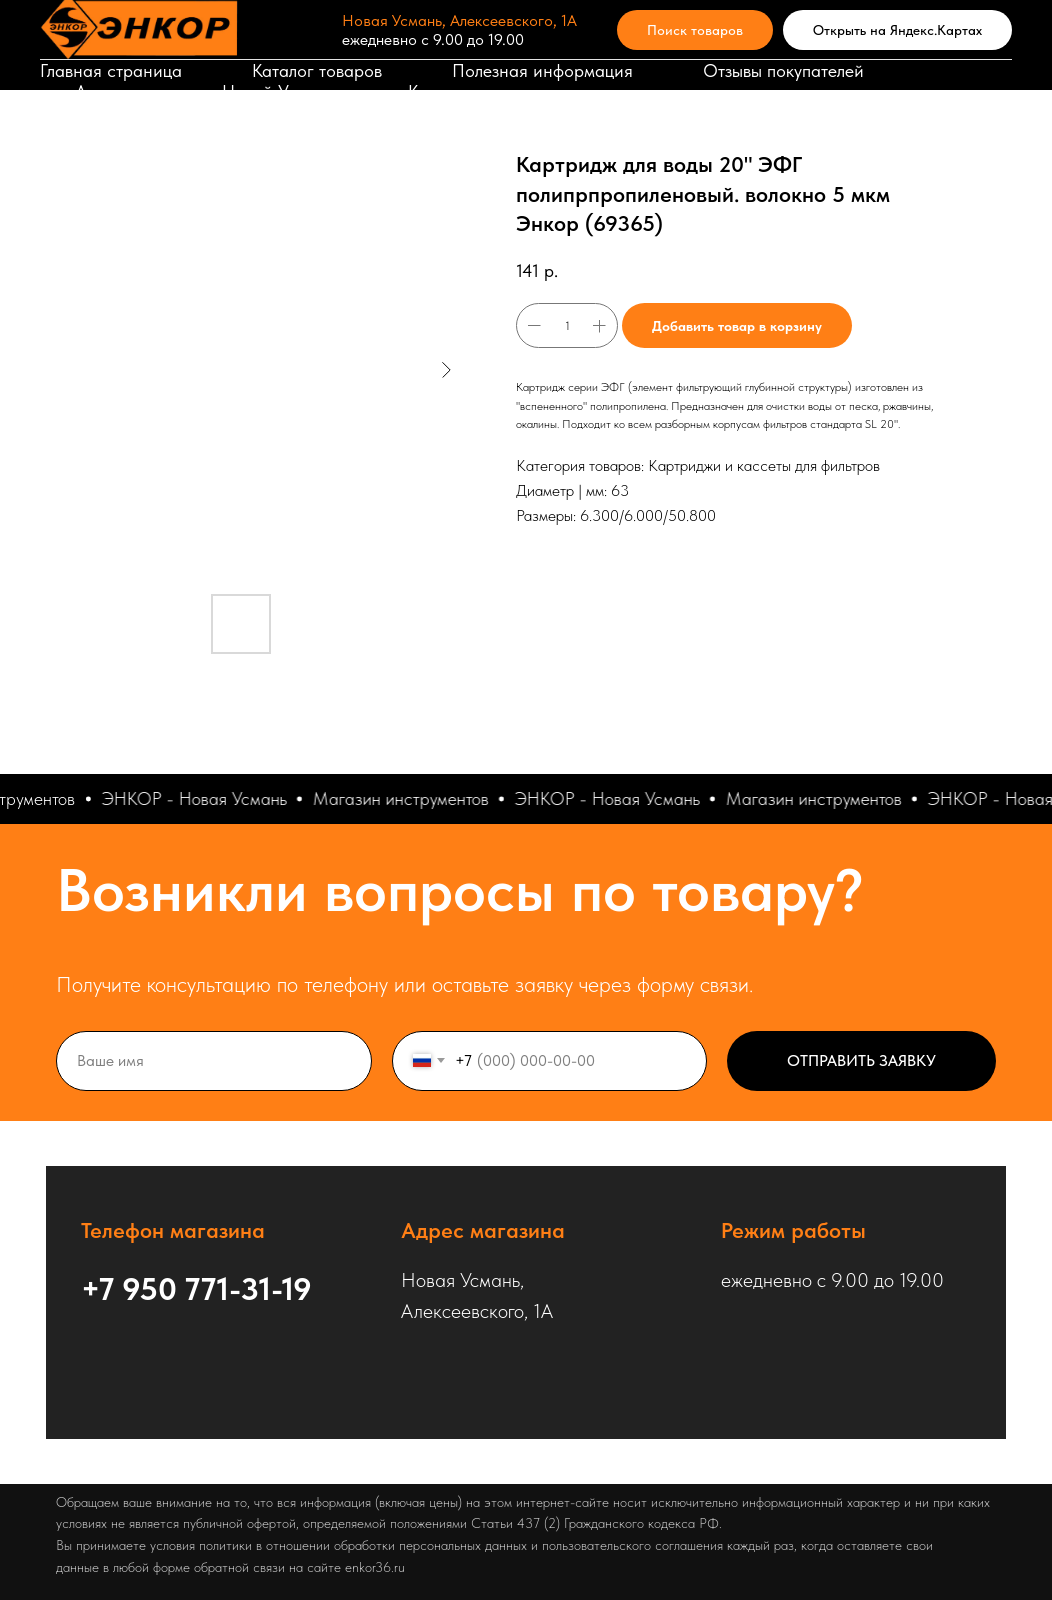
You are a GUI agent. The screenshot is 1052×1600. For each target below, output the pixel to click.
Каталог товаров (317, 70)
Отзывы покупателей (783, 70)
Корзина (441, 91)
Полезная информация (542, 70)
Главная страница (111, 70)
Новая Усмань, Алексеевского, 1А (459, 20)
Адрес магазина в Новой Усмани (206, 91)
